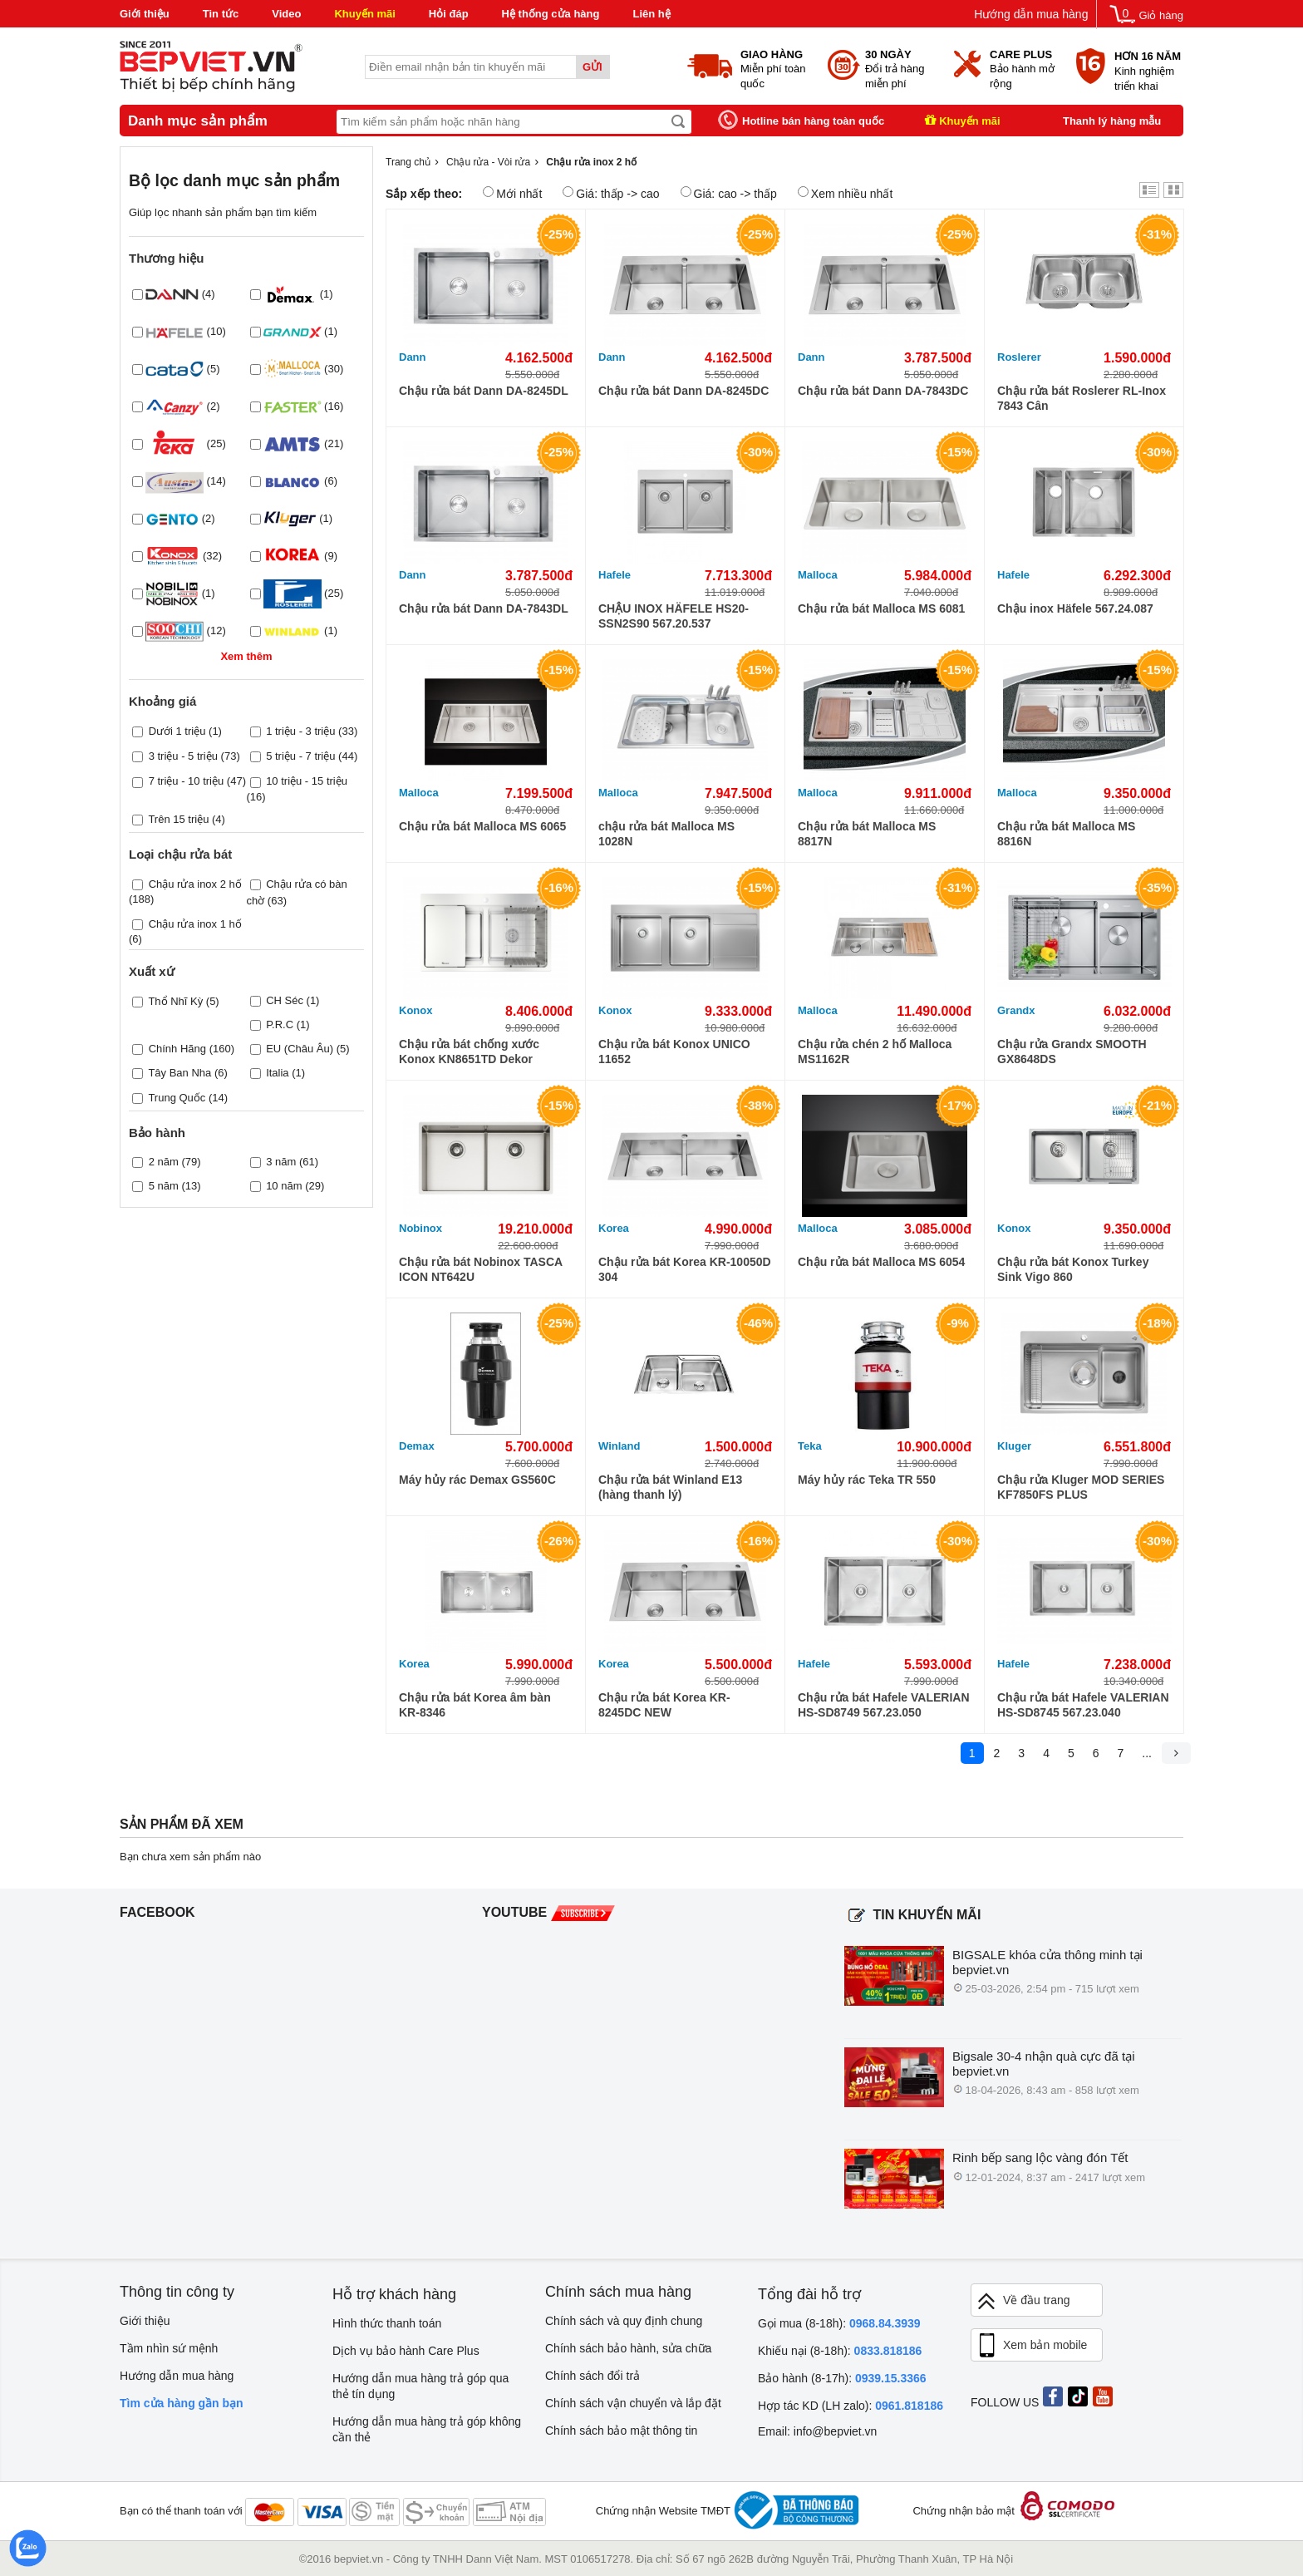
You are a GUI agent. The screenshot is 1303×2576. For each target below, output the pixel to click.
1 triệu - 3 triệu (300, 731)
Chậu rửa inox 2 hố (195, 884)
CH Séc (284, 1000)
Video (286, 13)
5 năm (164, 1186)
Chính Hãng (177, 1048)
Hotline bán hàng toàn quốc (813, 121)
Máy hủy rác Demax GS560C (477, 1479)
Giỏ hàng (1160, 15)
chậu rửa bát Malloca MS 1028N (666, 834)
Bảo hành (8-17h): (842, 2378)
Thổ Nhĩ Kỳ (175, 1001)
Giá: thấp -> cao (611, 193)
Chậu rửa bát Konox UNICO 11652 (674, 1051)
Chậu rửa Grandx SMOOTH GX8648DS (1072, 1051)
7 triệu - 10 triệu (186, 781)
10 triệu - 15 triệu (306, 781)
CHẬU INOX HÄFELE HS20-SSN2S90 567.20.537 (673, 616)
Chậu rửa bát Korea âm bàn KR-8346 (475, 1705)
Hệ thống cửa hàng (551, 13)
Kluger (1014, 1446)
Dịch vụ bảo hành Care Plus (405, 2350)
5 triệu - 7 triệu (300, 756)
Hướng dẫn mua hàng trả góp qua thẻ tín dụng (420, 2386)
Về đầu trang (1023, 2301)
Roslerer (1019, 357)
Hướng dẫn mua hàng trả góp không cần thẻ (426, 2429)
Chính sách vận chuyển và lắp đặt (633, 2403)
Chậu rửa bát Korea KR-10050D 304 (684, 1269)
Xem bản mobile (1031, 2345)
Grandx (1016, 1010)
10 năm (284, 1186)
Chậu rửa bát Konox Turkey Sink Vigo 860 (1072, 1269)
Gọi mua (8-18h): (839, 2323)
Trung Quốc (176, 1097)
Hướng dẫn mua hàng (1031, 14)
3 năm (281, 1161)
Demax (417, 1446)
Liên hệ (651, 13)
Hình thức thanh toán (386, 2323)
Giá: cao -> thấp (729, 193)
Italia (277, 1072)
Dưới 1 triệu (177, 731)
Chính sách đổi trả (592, 2375)
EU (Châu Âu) (299, 1048)
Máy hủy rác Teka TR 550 (867, 1479)
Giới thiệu (145, 13)
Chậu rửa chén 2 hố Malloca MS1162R (874, 1051)
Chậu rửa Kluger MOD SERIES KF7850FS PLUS (1080, 1487)
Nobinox (420, 1228)
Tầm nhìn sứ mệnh (169, 2348)
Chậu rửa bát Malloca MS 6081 (881, 608)
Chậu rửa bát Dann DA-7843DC (883, 390)
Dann (412, 357)
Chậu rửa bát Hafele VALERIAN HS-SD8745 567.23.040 (1083, 1705)
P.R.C (279, 1024)
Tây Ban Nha (179, 1072)
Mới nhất (512, 193)
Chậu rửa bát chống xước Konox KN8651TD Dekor (469, 1051)
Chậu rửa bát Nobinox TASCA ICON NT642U (481, 1269)
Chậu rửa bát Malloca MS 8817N (867, 834)
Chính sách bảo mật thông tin (621, 2430)
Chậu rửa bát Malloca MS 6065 (482, 826)
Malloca (818, 575)
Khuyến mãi (364, 13)
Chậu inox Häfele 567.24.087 (1075, 608)
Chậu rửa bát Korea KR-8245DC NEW (664, 1705)
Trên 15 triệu (178, 819)
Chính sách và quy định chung (623, 2320)
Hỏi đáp (449, 13)
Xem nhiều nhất (845, 193)
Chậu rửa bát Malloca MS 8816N (1066, 834)
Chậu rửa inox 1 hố (195, 924)
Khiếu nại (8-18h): (840, 2350)
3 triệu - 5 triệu (183, 756)
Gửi (592, 67)
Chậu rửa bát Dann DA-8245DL (483, 390)
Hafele (614, 575)
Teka (810, 1446)
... (1147, 1753)
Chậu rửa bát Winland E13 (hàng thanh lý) (670, 1487)
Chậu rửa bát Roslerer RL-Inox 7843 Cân (1081, 398)
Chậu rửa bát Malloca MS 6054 (881, 1261)
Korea (613, 1228)
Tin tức (220, 13)
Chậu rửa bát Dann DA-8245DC (683, 390)
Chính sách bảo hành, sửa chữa (628, 2348)
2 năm (164, 1161)
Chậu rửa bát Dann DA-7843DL (483, 608)
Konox (415, 1010)
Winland (619, 1446)
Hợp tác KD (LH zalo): (850, 2405)
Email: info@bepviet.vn (817, 2431)
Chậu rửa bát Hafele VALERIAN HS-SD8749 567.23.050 (884, 1705)
